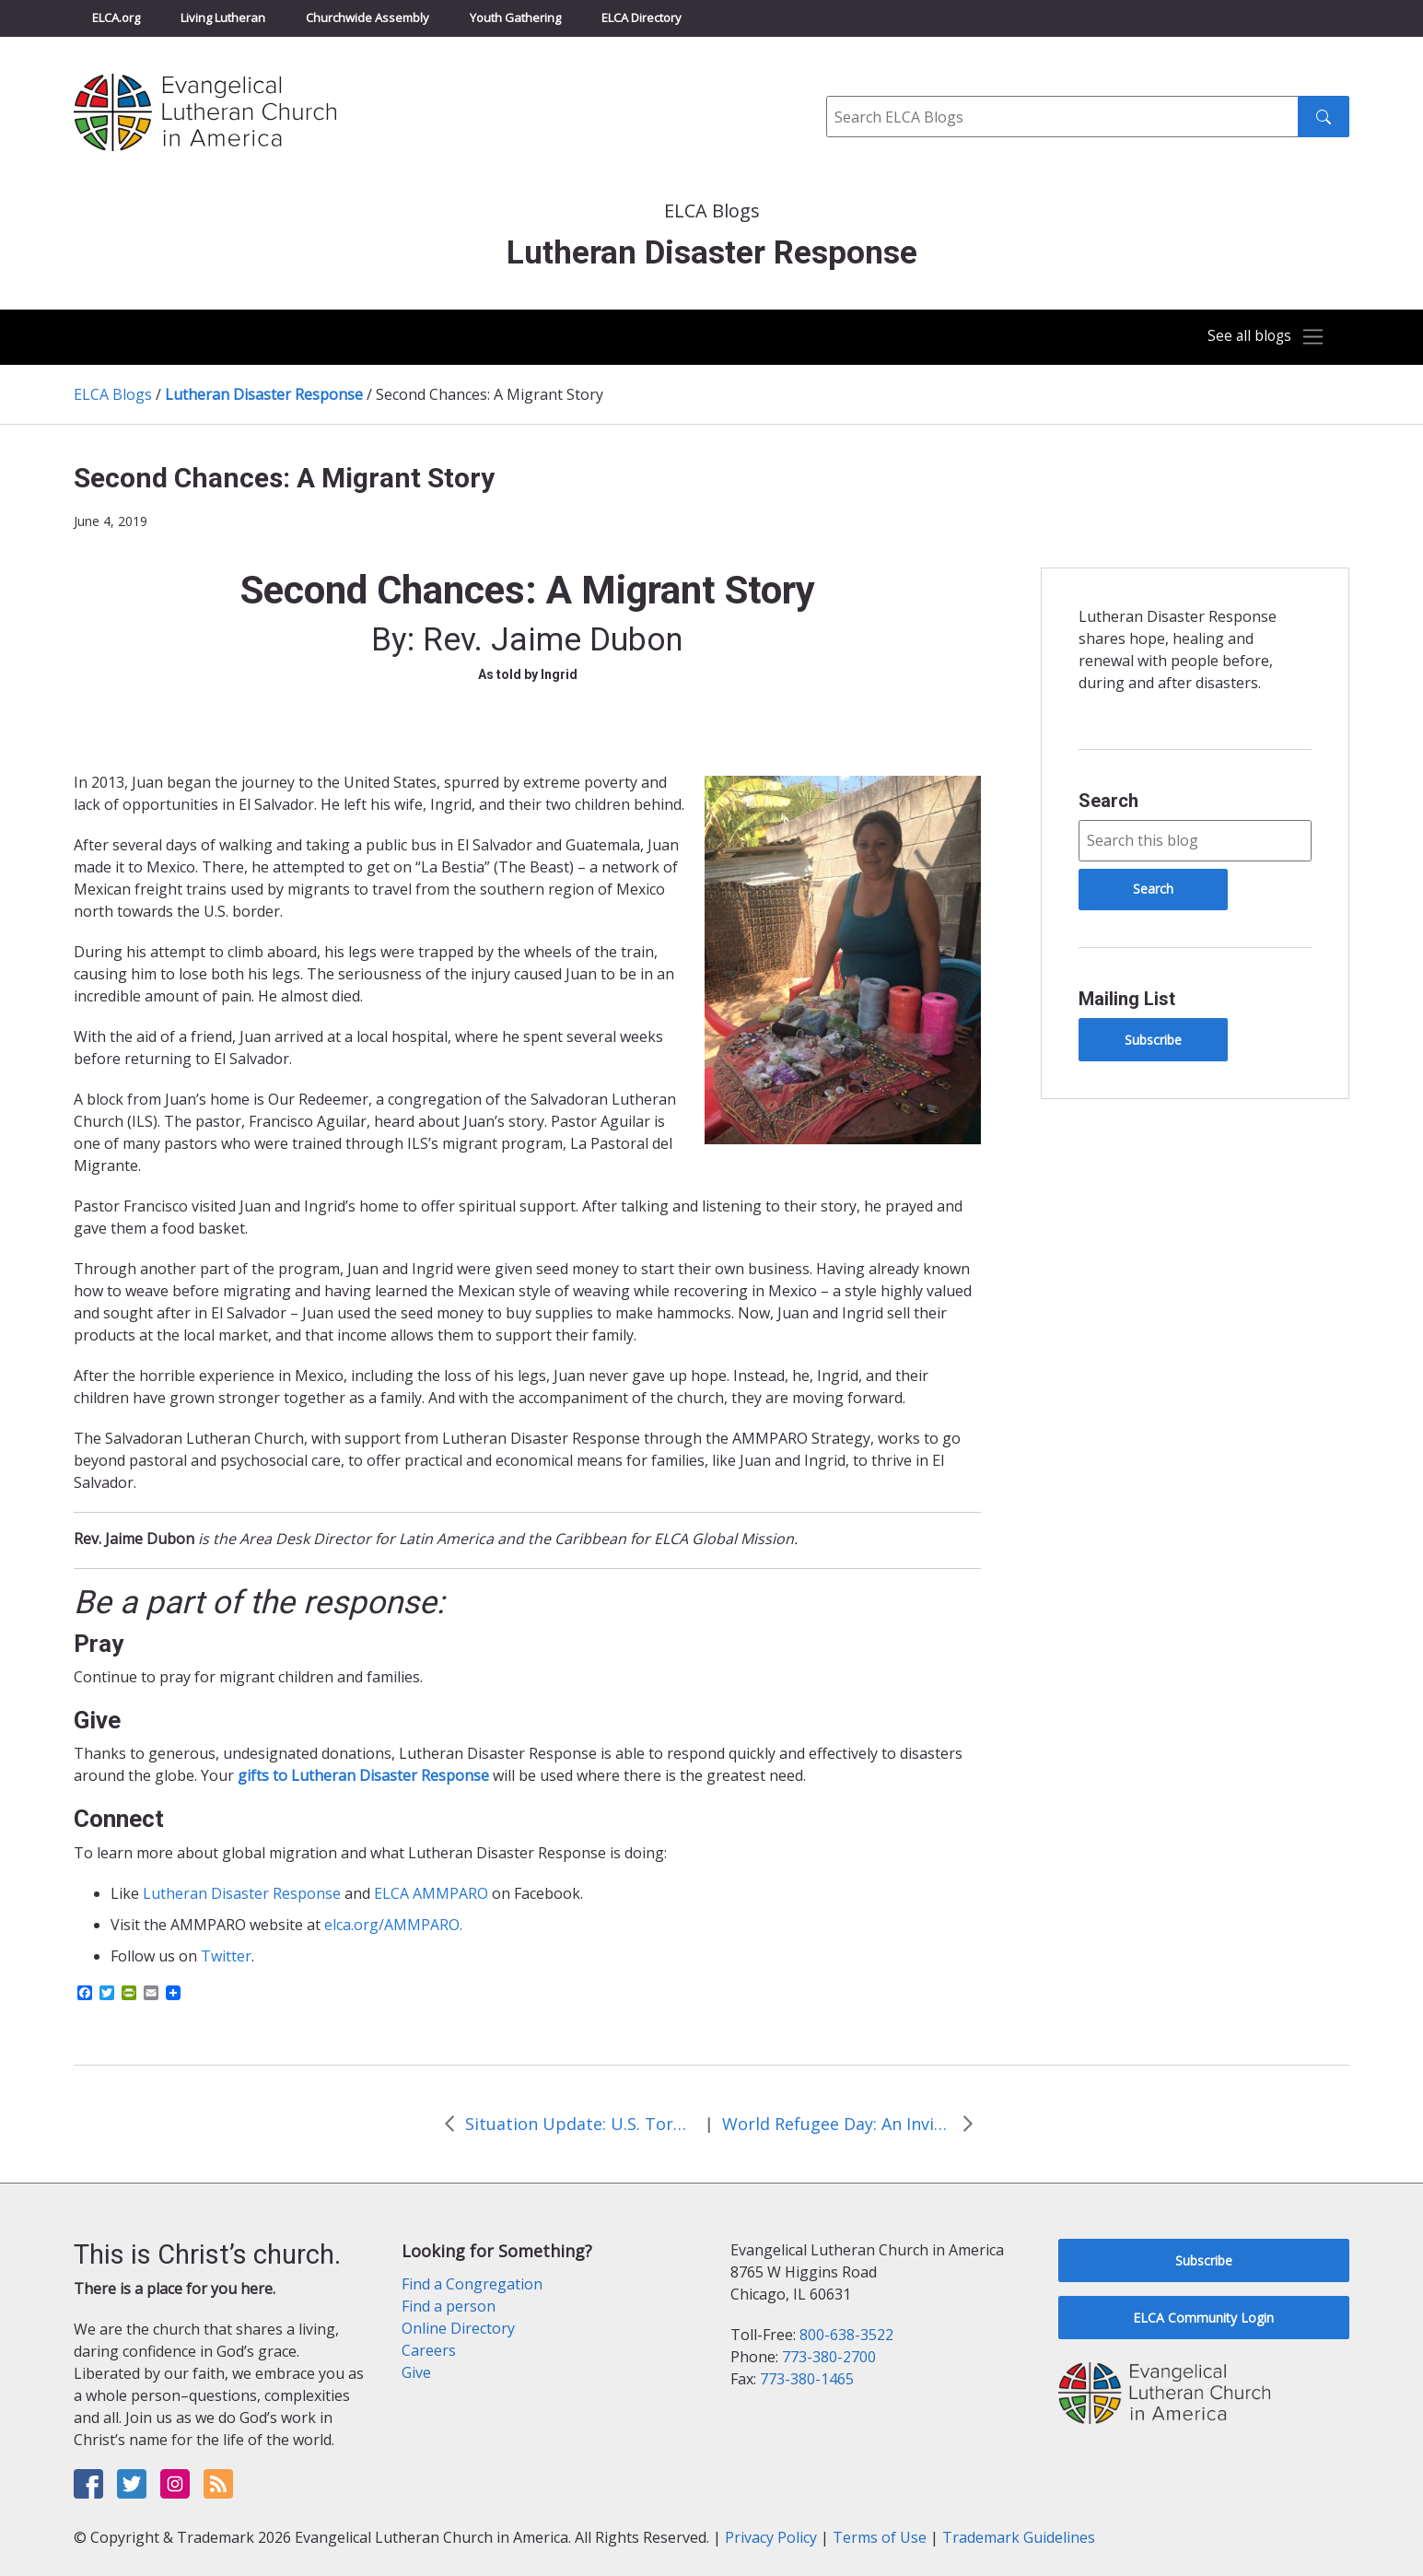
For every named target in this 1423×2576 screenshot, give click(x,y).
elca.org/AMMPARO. (393, 1924)
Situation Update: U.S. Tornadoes (580, 2124)
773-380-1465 (807, 2379)
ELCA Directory (641, 17)
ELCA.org (116, 17)
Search (1108, 801)
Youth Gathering (515, 17)
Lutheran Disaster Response (264, 394)
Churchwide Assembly (367, 17)
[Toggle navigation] (1259, 337)
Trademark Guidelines (1018, 2537)
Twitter (226, 1956)
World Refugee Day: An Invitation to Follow (837, 2124)
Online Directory (458, 2328)
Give (416, 2372)
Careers (429, 2350)
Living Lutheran (223, 17)
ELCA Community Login (1203, 2317)
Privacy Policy (771, 2537)
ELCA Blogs (113, 394)
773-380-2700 (829, 2357)
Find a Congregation (472, 2284)
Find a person (449, 2306)
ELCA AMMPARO (431, 1893)
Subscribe (1153, 1039)
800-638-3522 (846, 2334)
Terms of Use (880, 2537)
